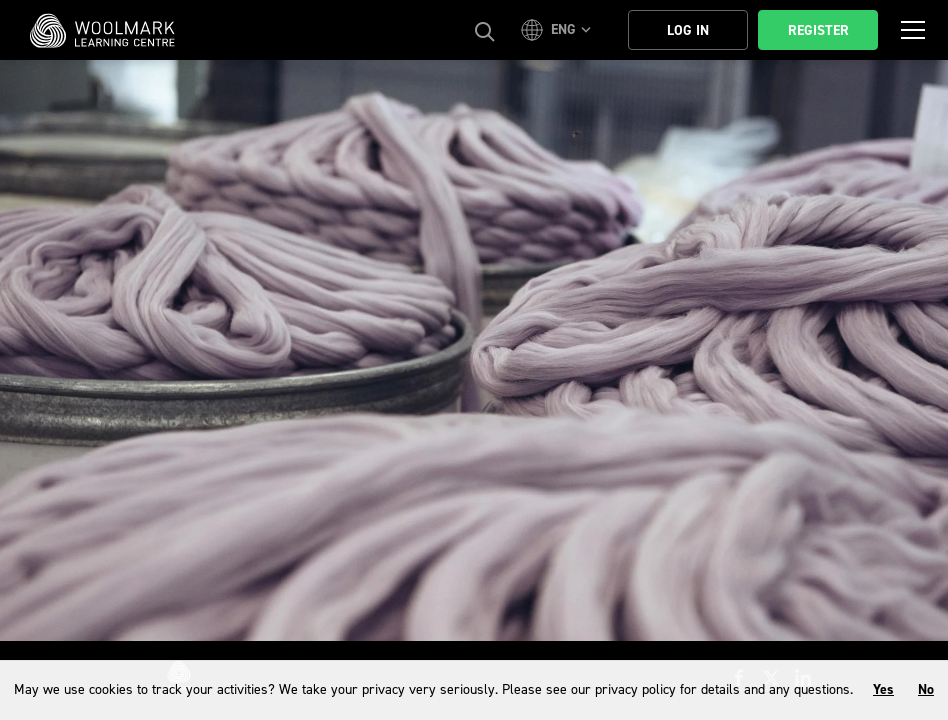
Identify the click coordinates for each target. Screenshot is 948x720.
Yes (883, 689)
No (926, 689)
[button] (559, 30)
